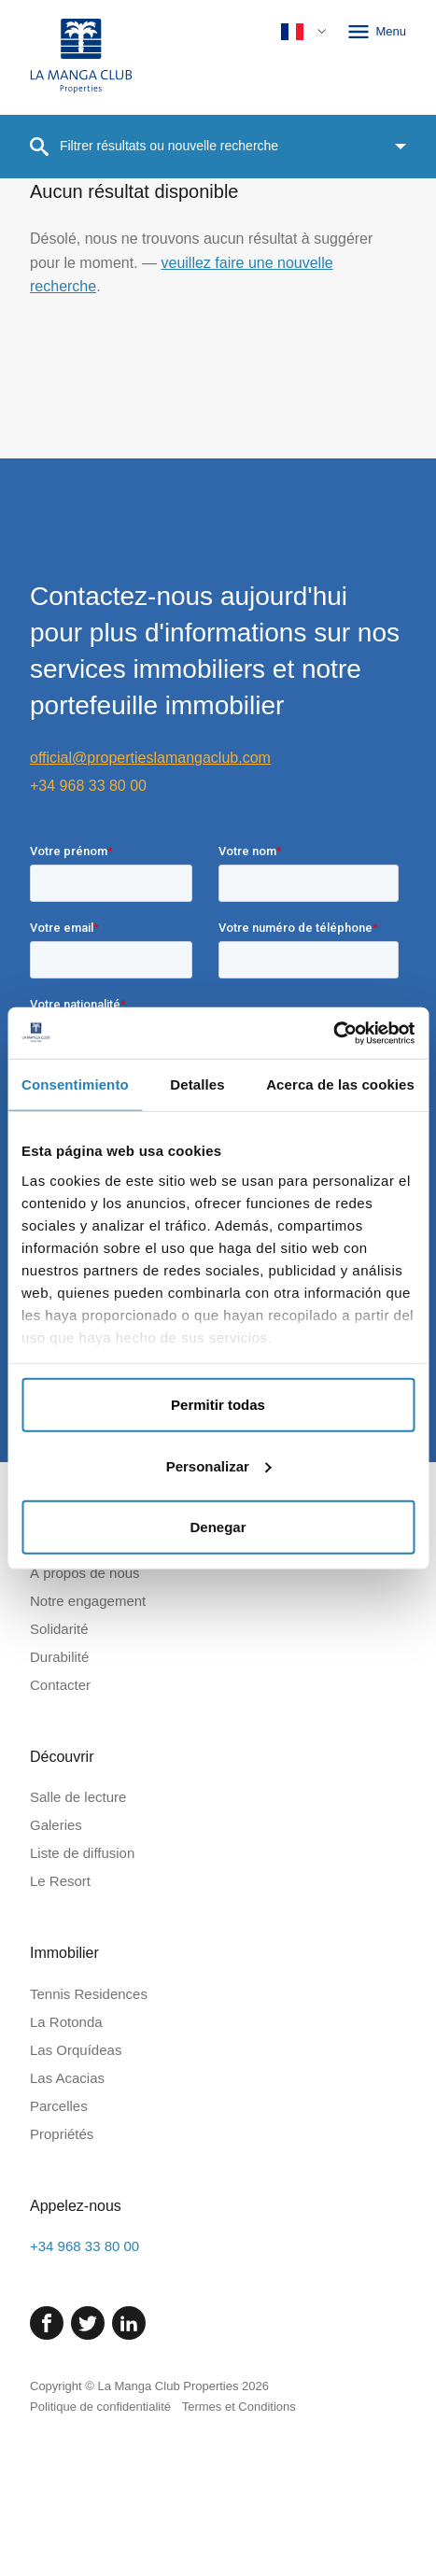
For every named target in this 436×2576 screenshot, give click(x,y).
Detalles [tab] (197, 1084)
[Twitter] (88, 2476)
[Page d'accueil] (81, 57)
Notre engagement (88, 1754)
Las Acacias (67, 2231)
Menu (375, 32)
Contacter (60, 1838)
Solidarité (59, 1782)
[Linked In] (129, 2476)
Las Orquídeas (75, 2203)
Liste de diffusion (82, 2006)
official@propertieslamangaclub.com (150, 758)
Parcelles (59, 2259)
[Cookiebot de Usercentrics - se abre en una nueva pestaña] (333, 1033)
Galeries (56, 1978)
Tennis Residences (89, 2147)
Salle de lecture (78, 1950)
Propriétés (61, 2287)
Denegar (218, 1527)
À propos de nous (85, 1726)
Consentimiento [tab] (75, 1084)
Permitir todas (218, 1405)
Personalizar (219, 1465)
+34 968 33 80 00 (88, 786)
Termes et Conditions (239, 2560)
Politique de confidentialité (100, 2560)
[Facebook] (46, 2476)
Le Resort (60, 2034)
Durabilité (59, 1810)
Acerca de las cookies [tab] (340, 1084)
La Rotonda (66, 2175)
